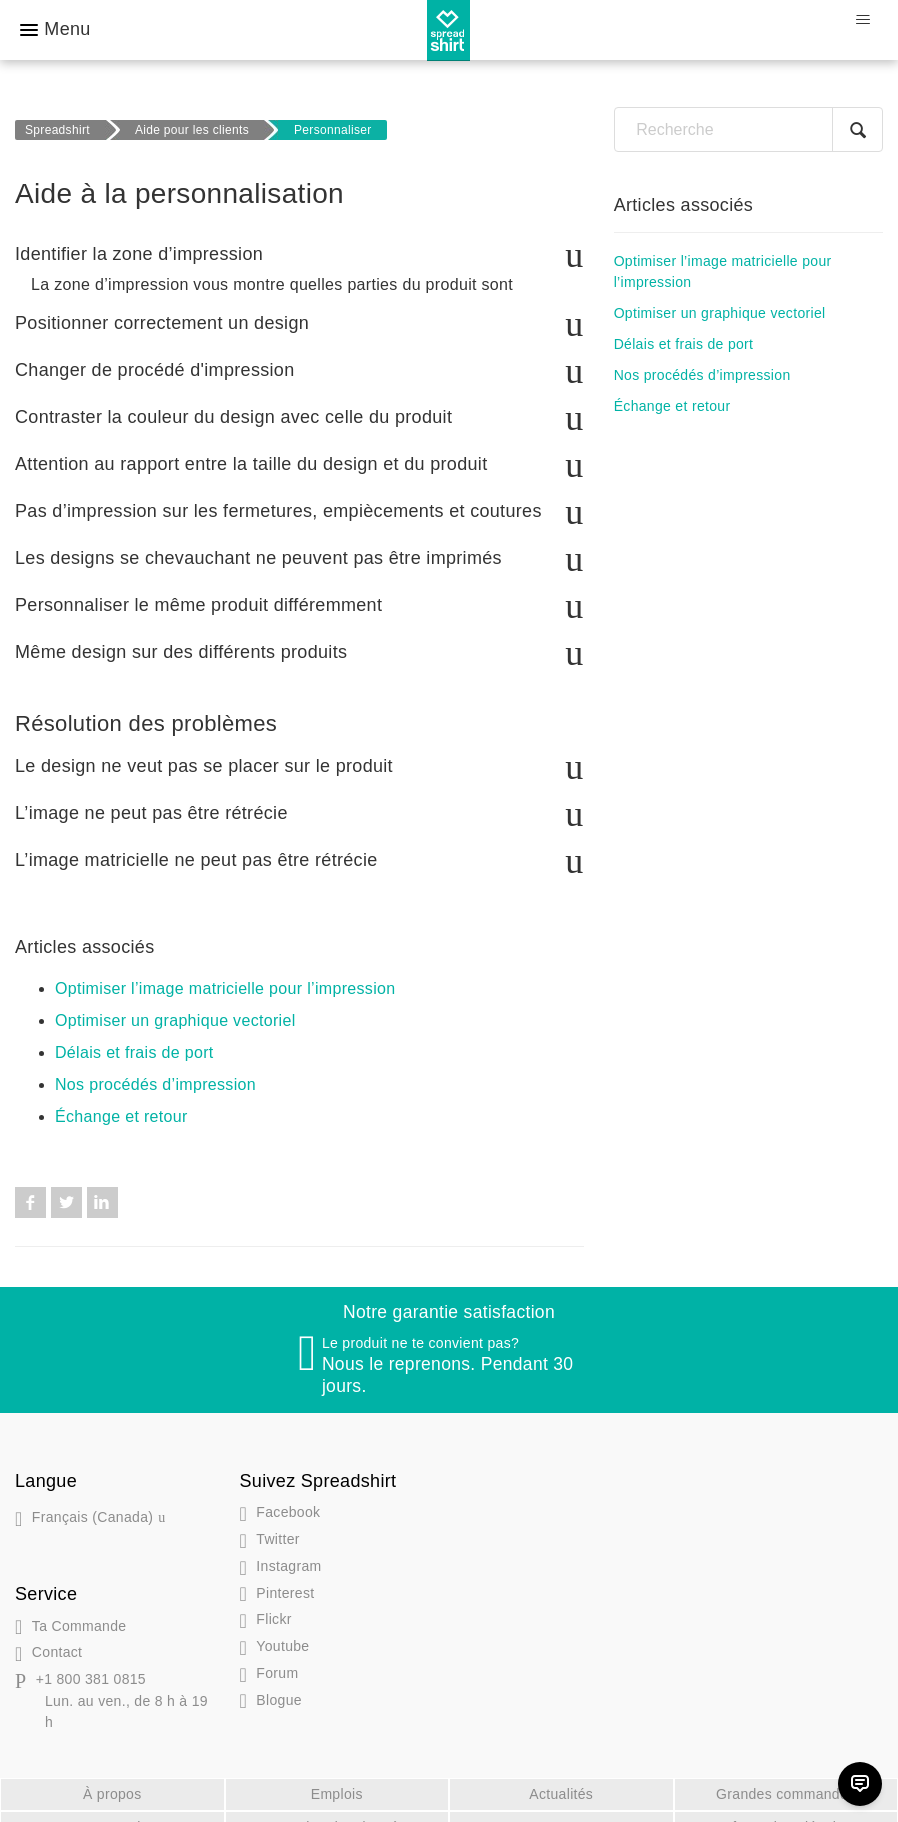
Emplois (337, 1772)
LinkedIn (102, 1180)
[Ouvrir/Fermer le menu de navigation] (862, 20)
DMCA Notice (112, 1805)
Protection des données (337, 1805)
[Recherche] (748, 129)
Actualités (561, 1772)
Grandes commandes (785, 1772)
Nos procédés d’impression (155, 1062)
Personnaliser (333, 130)
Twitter (66, 1180)
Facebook (30, 1180)
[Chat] (860, 1784)
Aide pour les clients (192, 130)
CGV (561, 1805)
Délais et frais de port (134, 1030)
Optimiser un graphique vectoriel (175, 998)
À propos (112, 1772)
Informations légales (786, 1805)
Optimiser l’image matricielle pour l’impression (225, 966)
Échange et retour (121, 1094)
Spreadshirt (57, 130)
